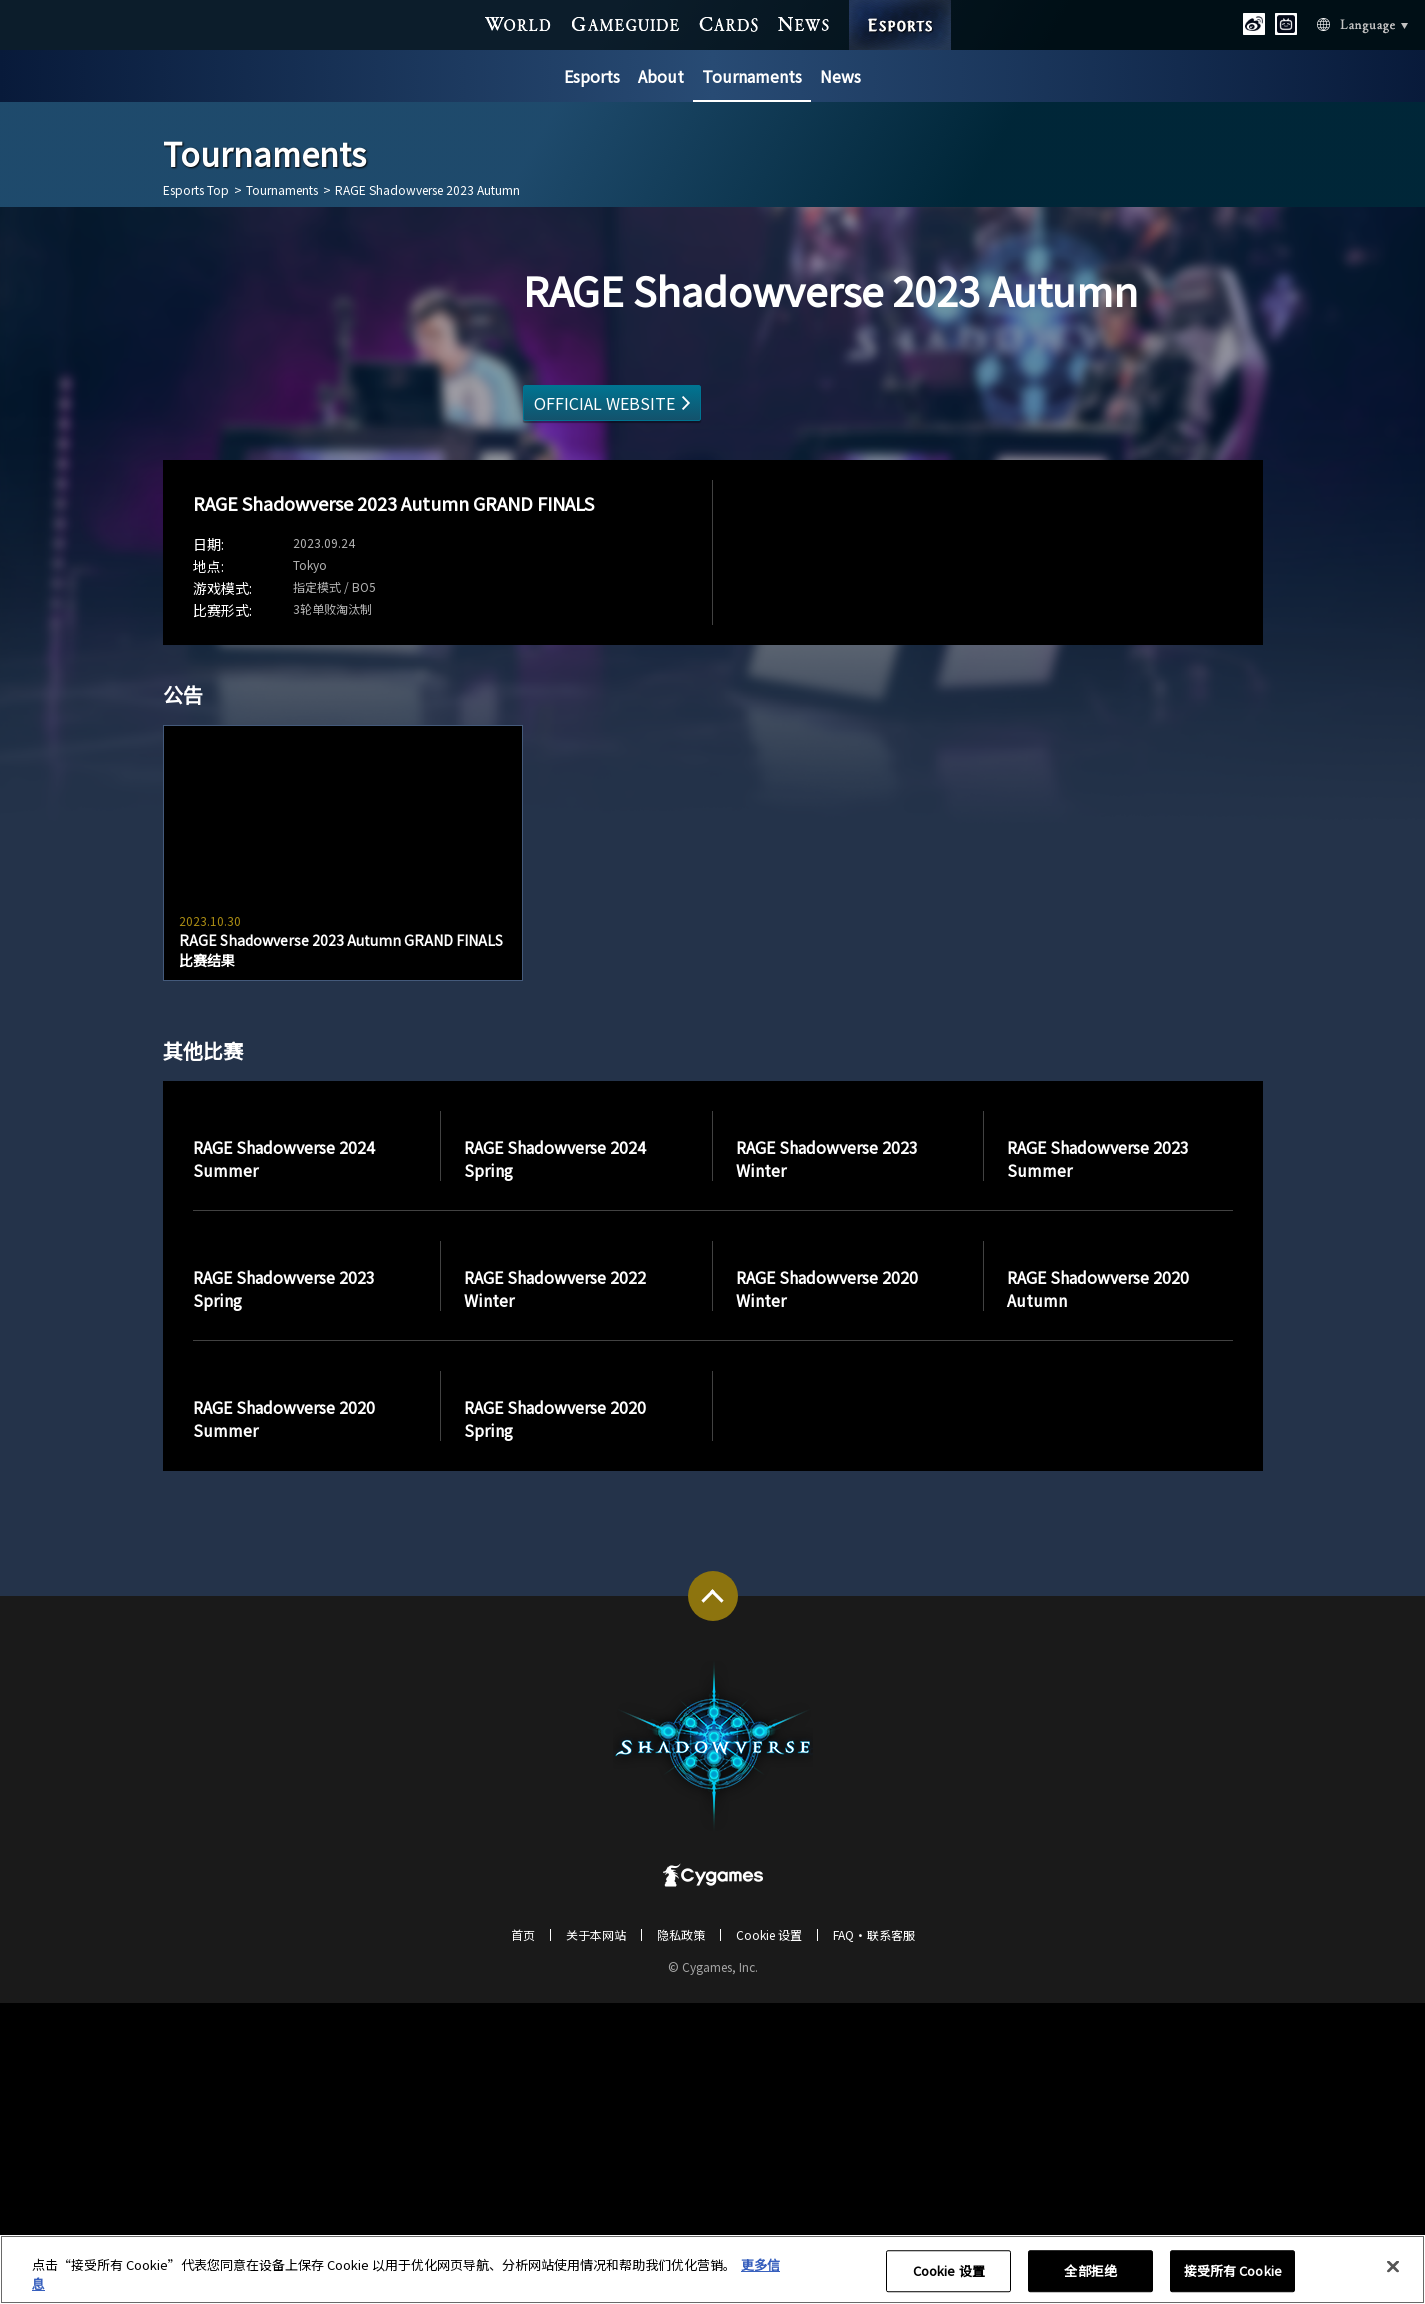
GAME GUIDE (625, 22)
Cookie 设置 (949, 2271)
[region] (712, 2269)
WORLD (518, 22)
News (840, 76)
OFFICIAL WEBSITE (604, 403)
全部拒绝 (1090, 2271)
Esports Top (196, 190)
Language (1338, 23)
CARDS (728, 22)
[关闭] (1393, 2267)
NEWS (803, 22)
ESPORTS (899, 5)
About (661, 76)
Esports (592, 76)
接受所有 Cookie (1233, 2271)
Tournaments (752, 76)
